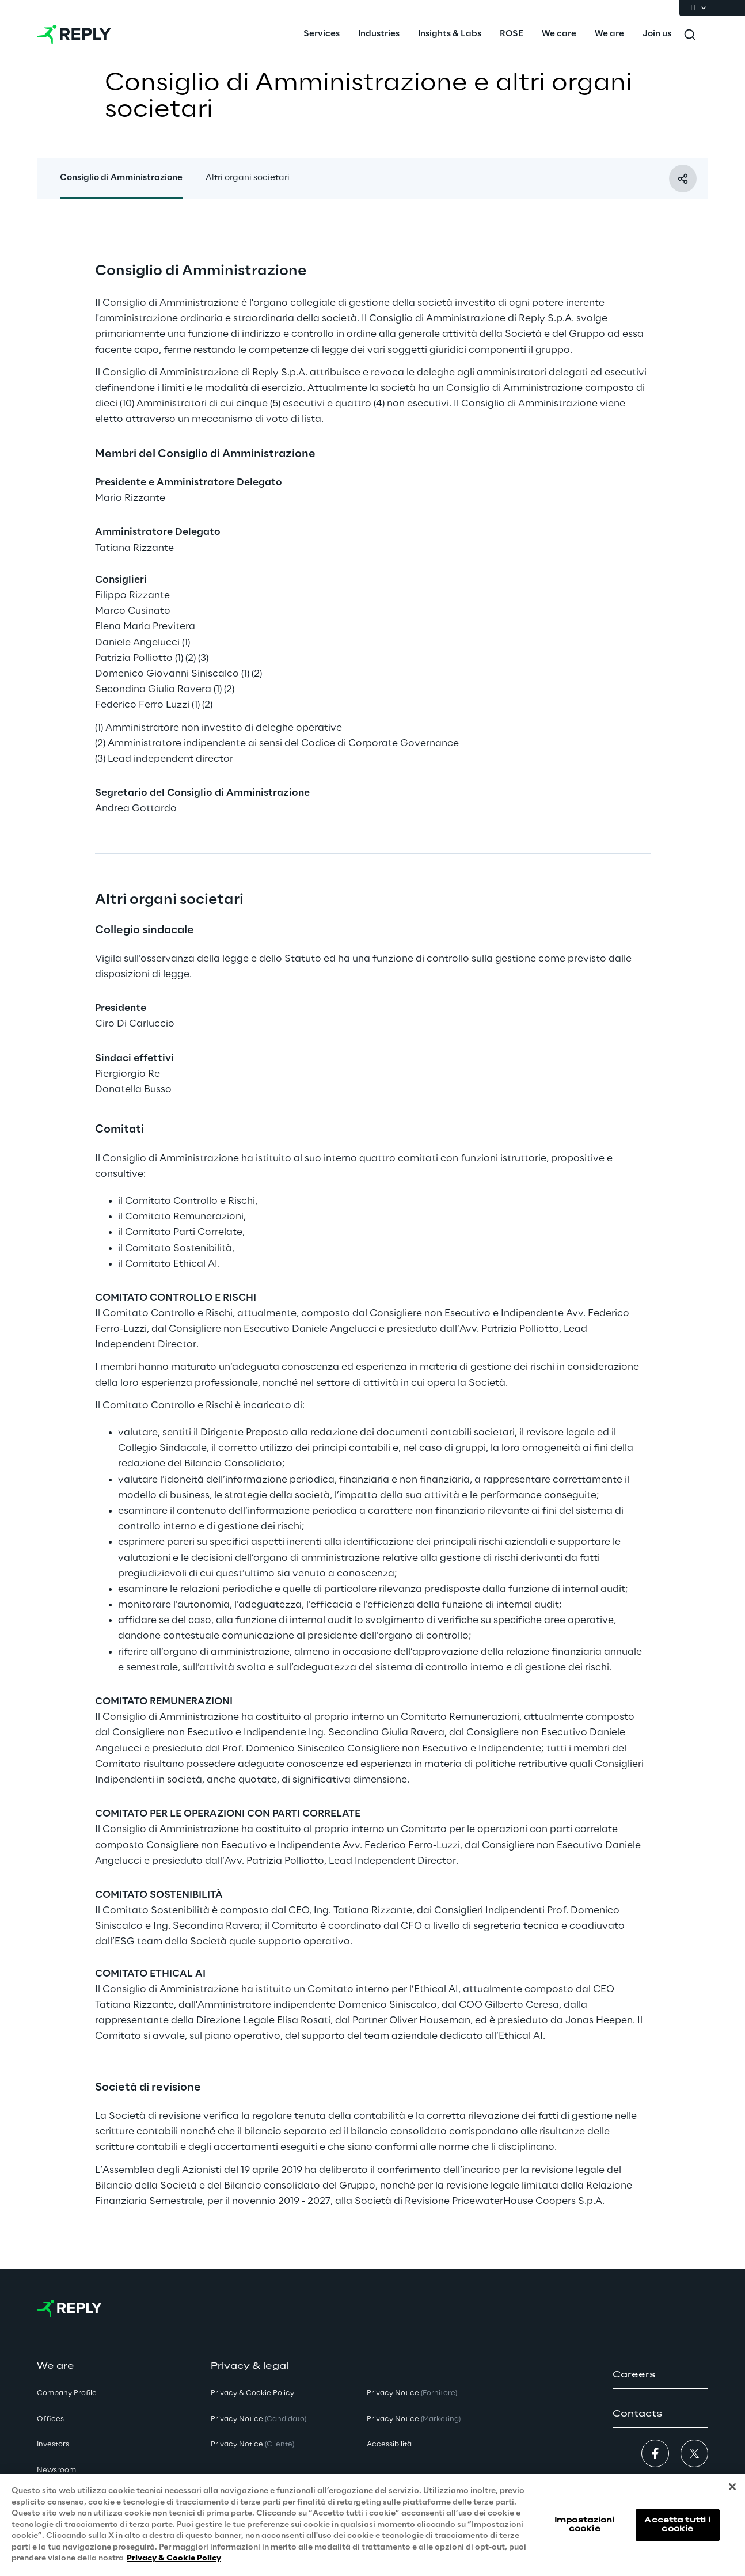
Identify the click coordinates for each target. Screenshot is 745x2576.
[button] (660, 2375)
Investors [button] (53, 2444)
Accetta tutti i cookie (677, 2524)
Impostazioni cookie (584, 2524)
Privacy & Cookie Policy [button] (252, 2393)
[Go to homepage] (74, 34)
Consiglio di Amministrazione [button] (121, 178)
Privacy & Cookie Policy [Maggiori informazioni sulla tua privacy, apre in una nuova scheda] (174, 2558)
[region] (372, 2525)
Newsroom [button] (56, 2470)
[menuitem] (321, 34)
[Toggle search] (689, 34)
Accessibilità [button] (389, 2444)
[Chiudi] (732, 2486)
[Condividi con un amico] (683, 178)
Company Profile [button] (67, 2393)
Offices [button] (50, 2419)
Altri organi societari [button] (248, 178)
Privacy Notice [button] (258, 2419)
